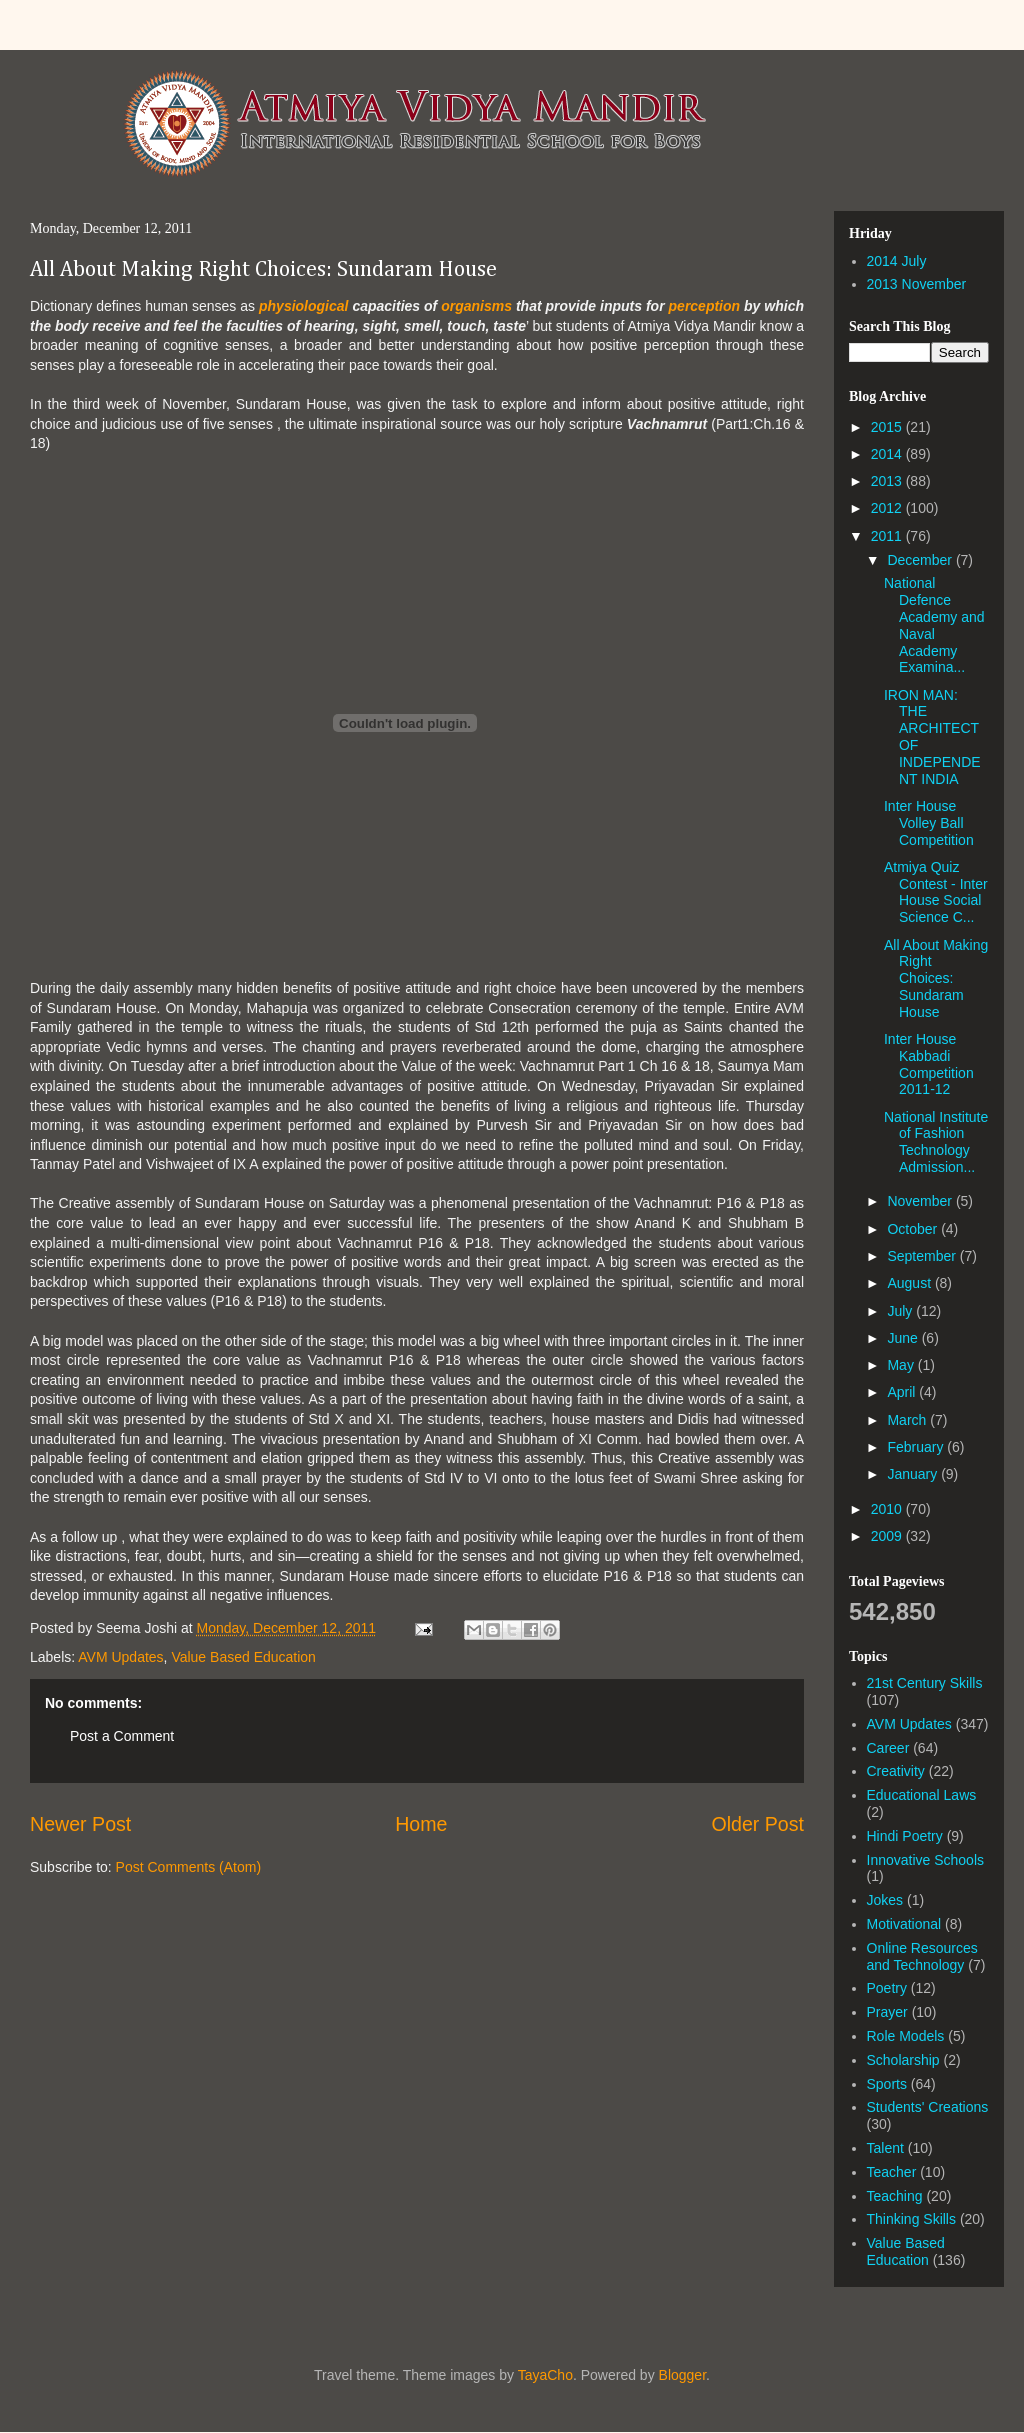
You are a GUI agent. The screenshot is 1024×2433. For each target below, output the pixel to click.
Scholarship (903, 2060)
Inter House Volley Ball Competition (929, 823)
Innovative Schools (926, 1860)
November (921, 1201)
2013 (888, 481)
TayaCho (545, 2375)
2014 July (897, 261)
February (917, 1447)
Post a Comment (122, 1736)
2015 (888, 427)
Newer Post (80, 1824)
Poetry (887, 1988)
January (914, 1474)
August (910, 1283)
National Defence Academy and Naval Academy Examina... (934, 625)
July (901, 1311)
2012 (888, 508)
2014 (888, 454)
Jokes (885, 1900)
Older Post (757, 1824)
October (914, 1229)
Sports (887, 2084)
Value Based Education (243, 1657)
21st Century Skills (925, 1683)
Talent (885, 2148)
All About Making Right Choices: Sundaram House (263, 270)
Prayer (887, 2012)
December (921, 560)
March (908, 1420)
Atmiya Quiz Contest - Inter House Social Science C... (936, 892)
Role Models (906, 2036)
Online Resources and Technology (922, 1956)
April (903, 1392)
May (902, 1365)
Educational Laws (922, 1795)
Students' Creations (928, 2107)
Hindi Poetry (905, 1836)
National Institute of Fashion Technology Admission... (936, 1142)
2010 (888, 1509)
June (904, 1338)
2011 (888, 536)
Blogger (682, 2375)
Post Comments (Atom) (188, 1867)
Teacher (892, 2172)
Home (421, 1824)
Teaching (895, 2196)
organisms (476, 306)
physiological (303, 306)
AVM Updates (120, 1657)
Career (888, 1748)
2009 (888, 1536)
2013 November (917, 284)
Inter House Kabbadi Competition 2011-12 (929, 1064)
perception (705, 306)
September (923, 1256)
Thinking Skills (911, 2219)
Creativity (896, 1771)
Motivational (904, 1924)
